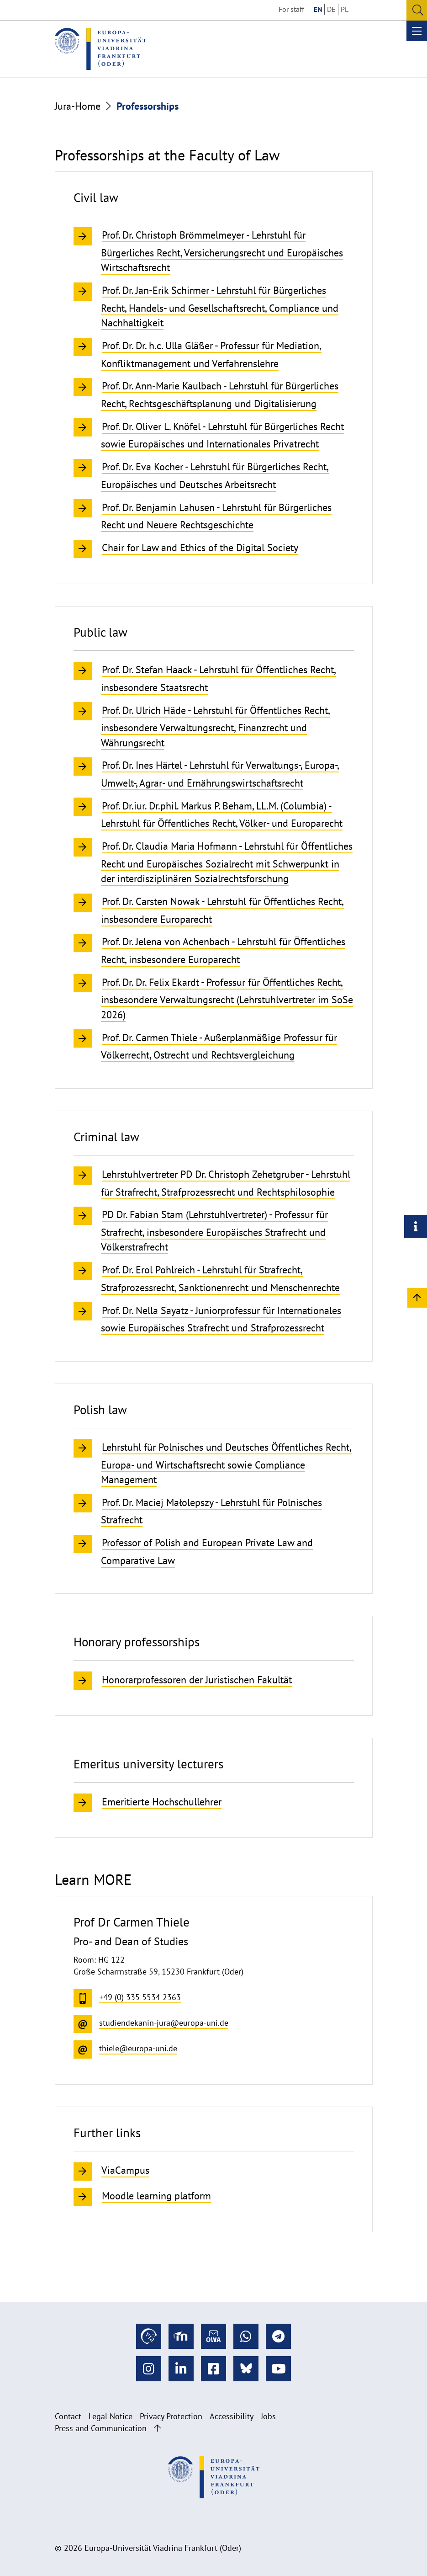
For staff (291, 9)
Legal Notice (110, 2416)
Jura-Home (77, 106)
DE (331, 9)
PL (344, 9)
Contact (68, 2416)
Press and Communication (101, 2428)
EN (318, 9)
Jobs (268, 2416)
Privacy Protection (171, 2416)
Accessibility (231, 2416)
